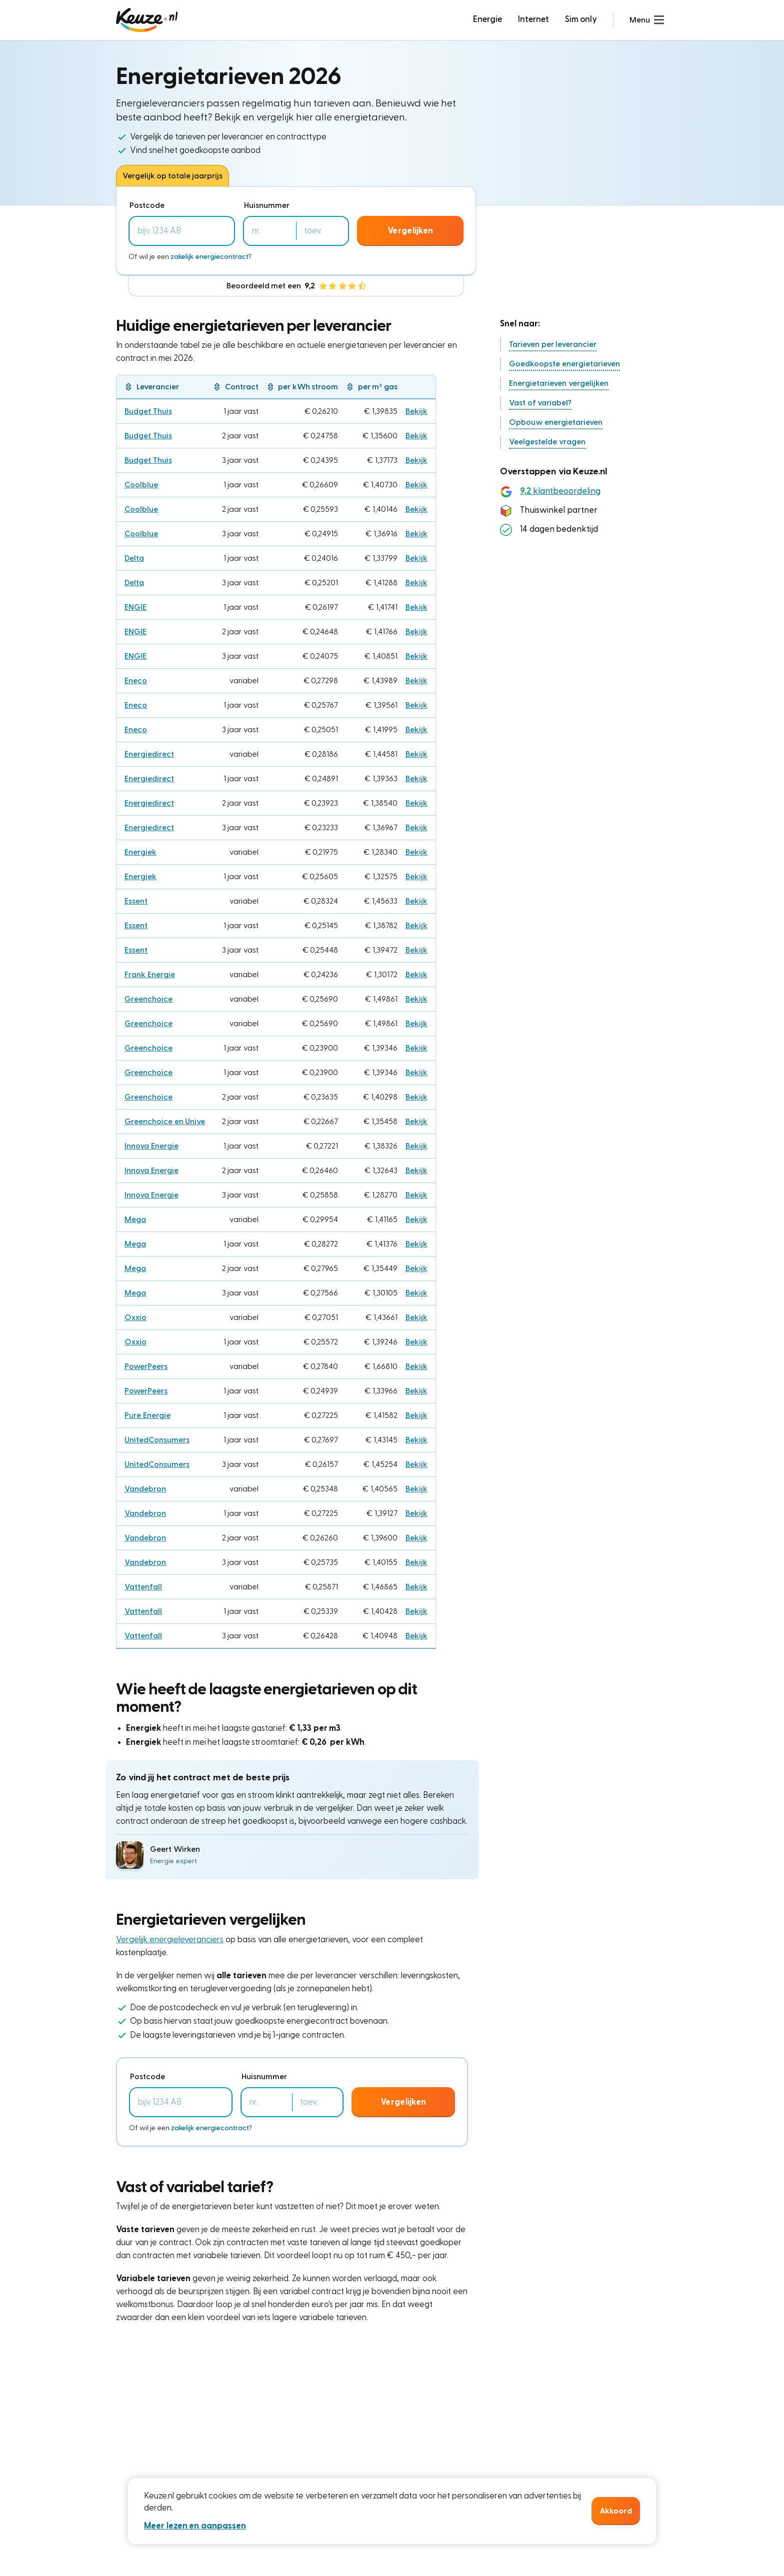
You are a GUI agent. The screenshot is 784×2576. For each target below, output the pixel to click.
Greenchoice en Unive (164, 1122)
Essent (136, 901)
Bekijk (417, 411)
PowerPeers (146, 1366)
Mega (135, 1220)
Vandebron (145, 1489)
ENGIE (135, 607)
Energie (487, 19)
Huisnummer (267, 205)
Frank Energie (149, 975)
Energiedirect (149, 754)
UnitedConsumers (157, 1440)
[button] (647, 20)
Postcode (147, 205)
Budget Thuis (148, 411)
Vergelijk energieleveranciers (170, 1939)
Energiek (140, 852)
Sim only (581, 19)
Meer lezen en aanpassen (195, 2526)
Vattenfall (143, 1587)
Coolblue (141, 485)
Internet (533, 19)
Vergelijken (410, 230)
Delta (134, 558)
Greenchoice (148, 999)
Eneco (135, 681)
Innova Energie (151, 1146)
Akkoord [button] (616, 2511)
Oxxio (135, 1317)
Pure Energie (147, 1415)
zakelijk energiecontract (209, 256)
